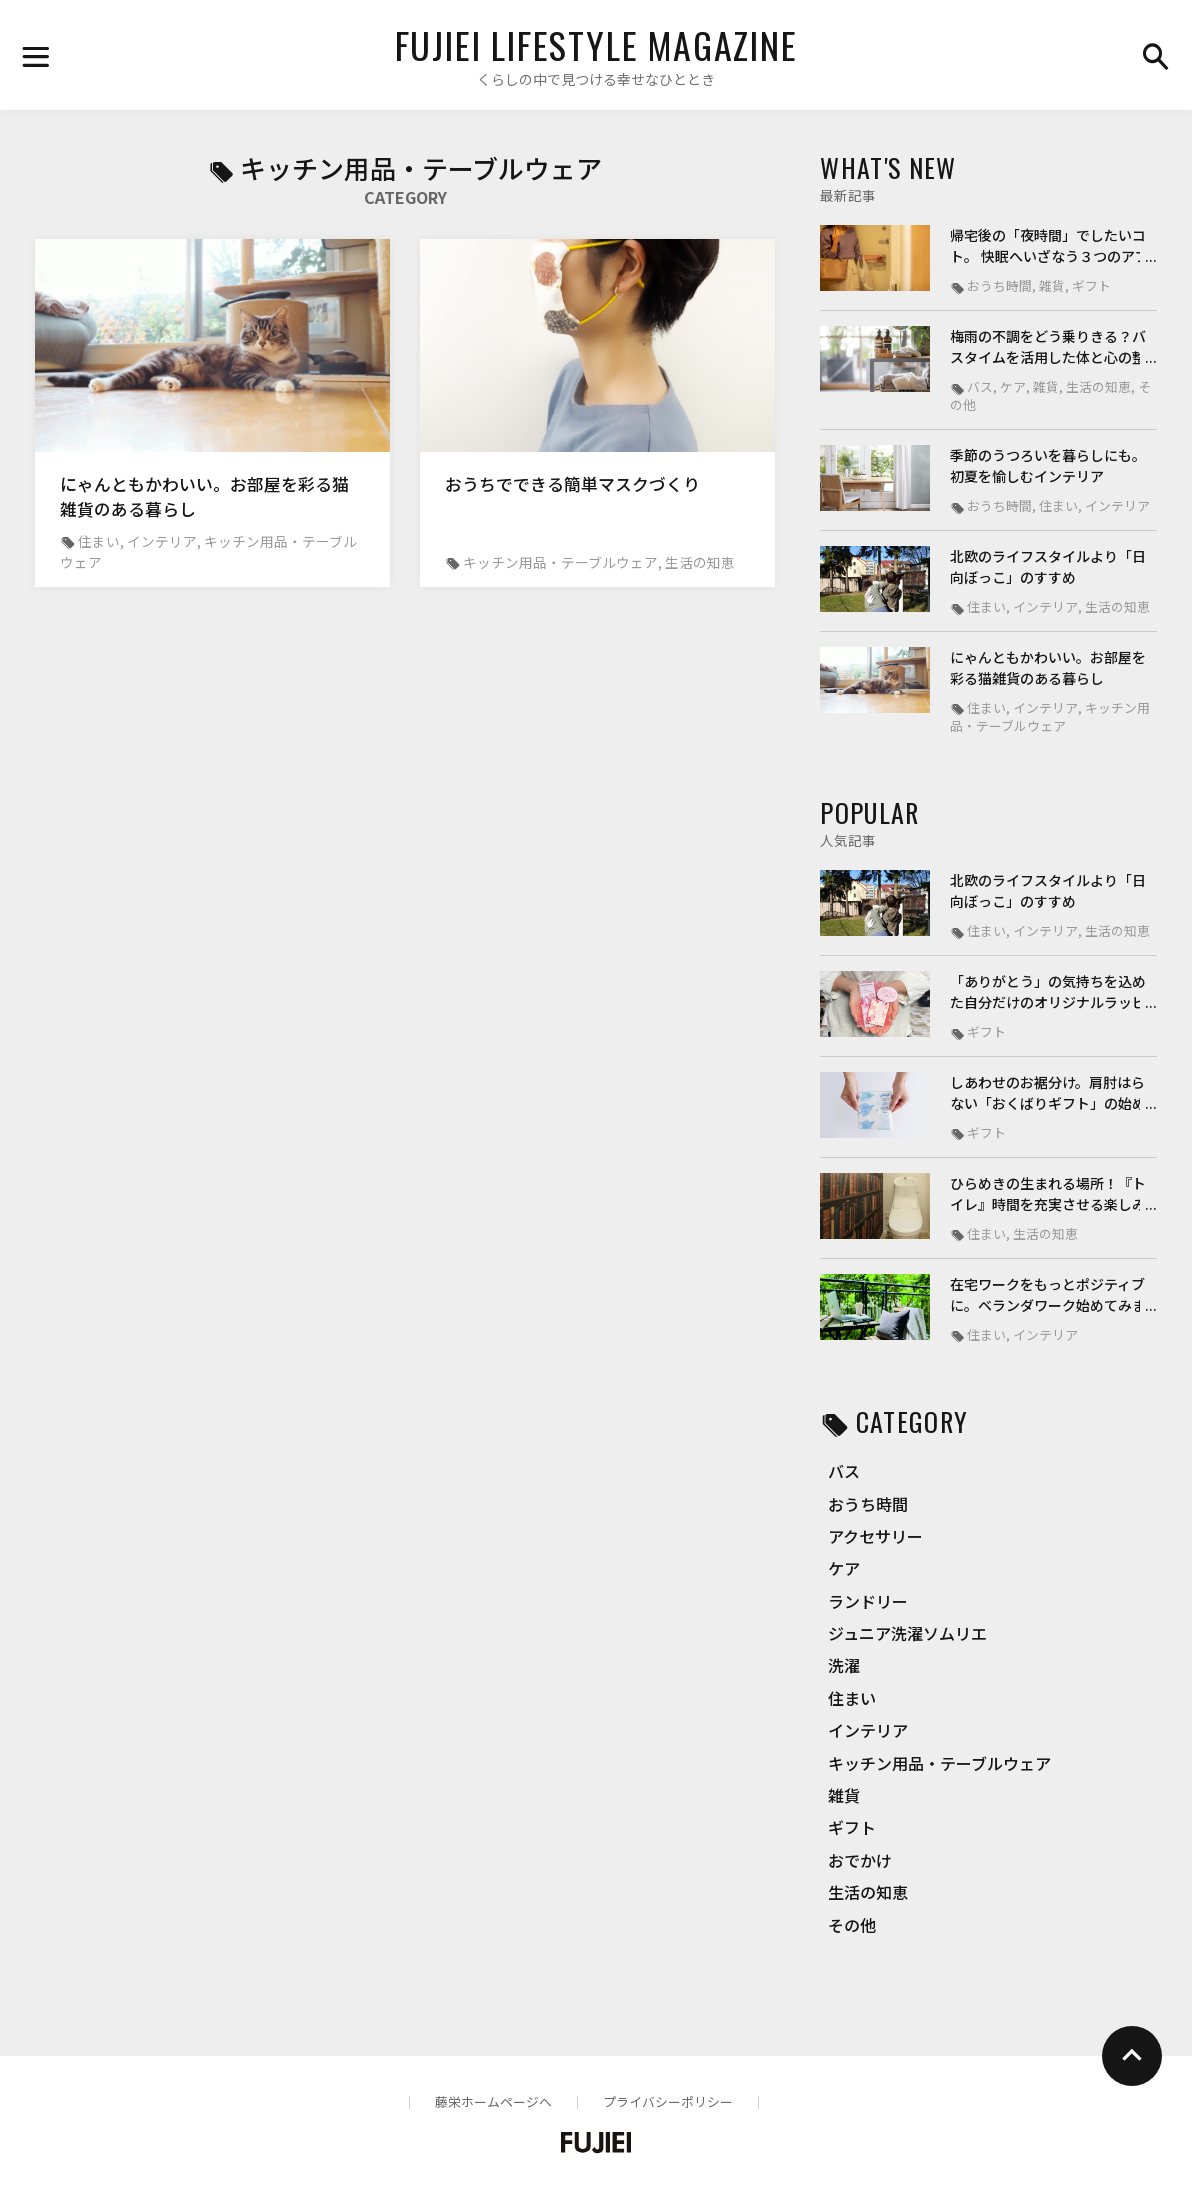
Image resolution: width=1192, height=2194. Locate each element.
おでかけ (860, 1860)
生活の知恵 (868, 1892)
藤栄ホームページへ (493, 2101)
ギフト (852, 1827)
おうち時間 (868, 1504)
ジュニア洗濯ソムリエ (907, 1633)
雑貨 (844, 1795)
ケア (844, 1568)
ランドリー (868, 1601)
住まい (852, 1698)
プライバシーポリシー (668, 2101)
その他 (852, 1925)
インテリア (868, 1730)
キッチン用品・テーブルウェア (939, 1763)
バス (844, 1471)
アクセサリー (875, 1536)
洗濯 (844, 1665)
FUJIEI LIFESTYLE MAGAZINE (596, 44)
